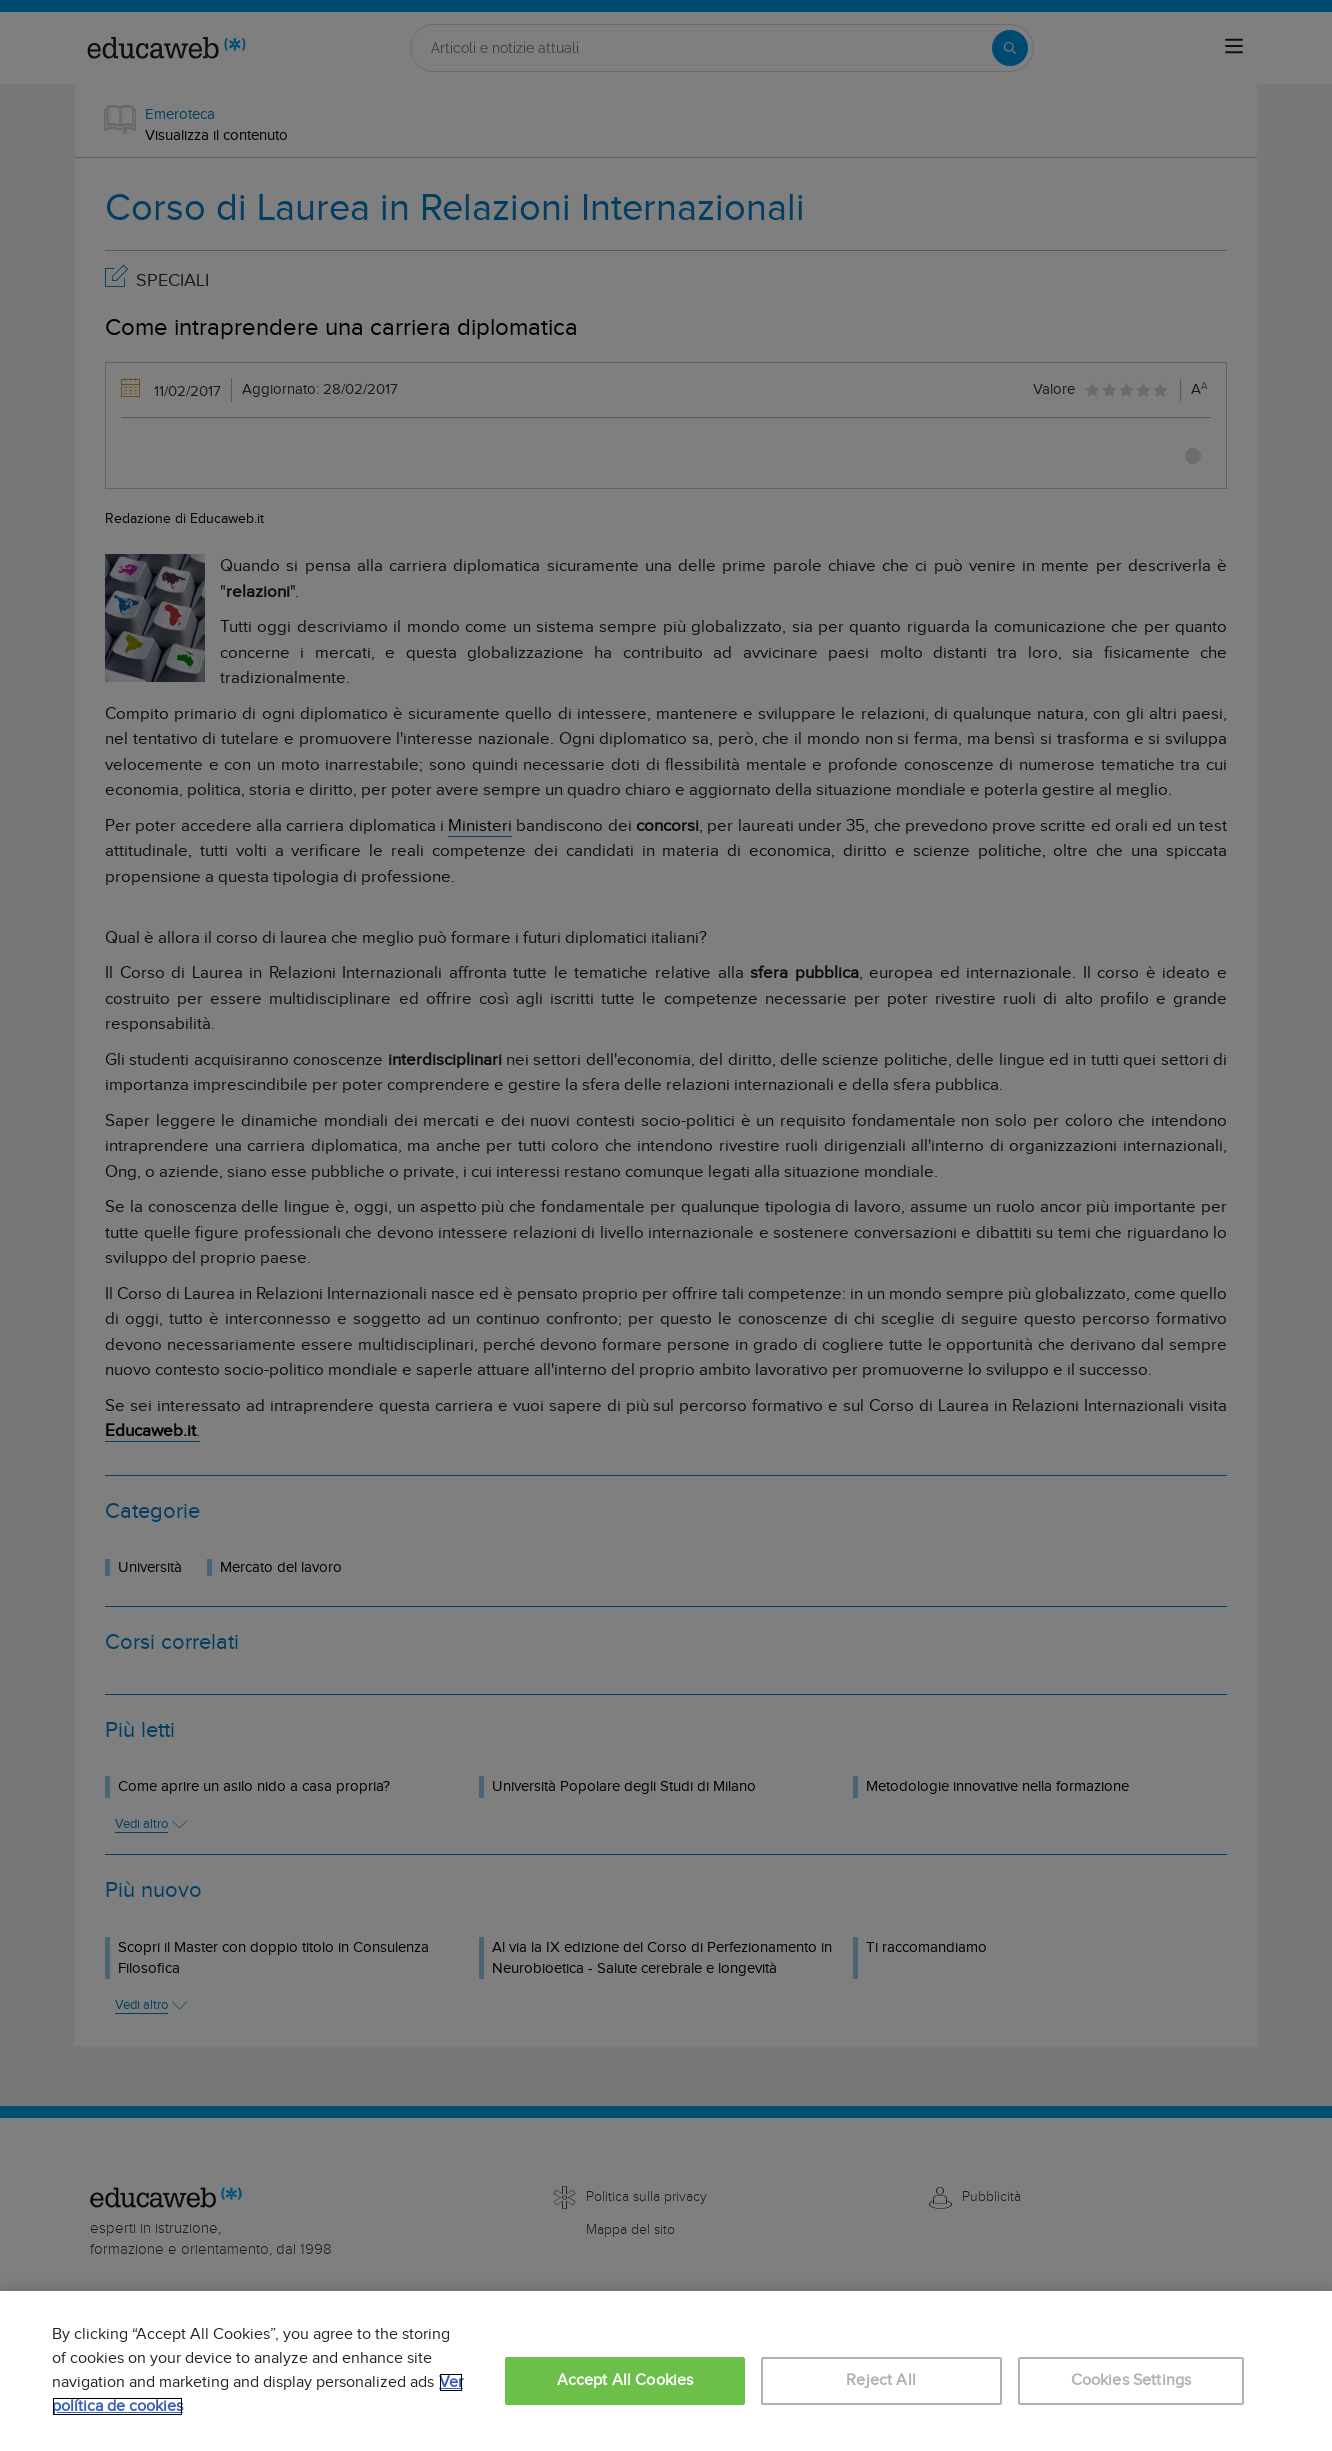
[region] (666, 2371)
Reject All (881, 2380)
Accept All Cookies (625, 2380)
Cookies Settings (1131, 2380)
